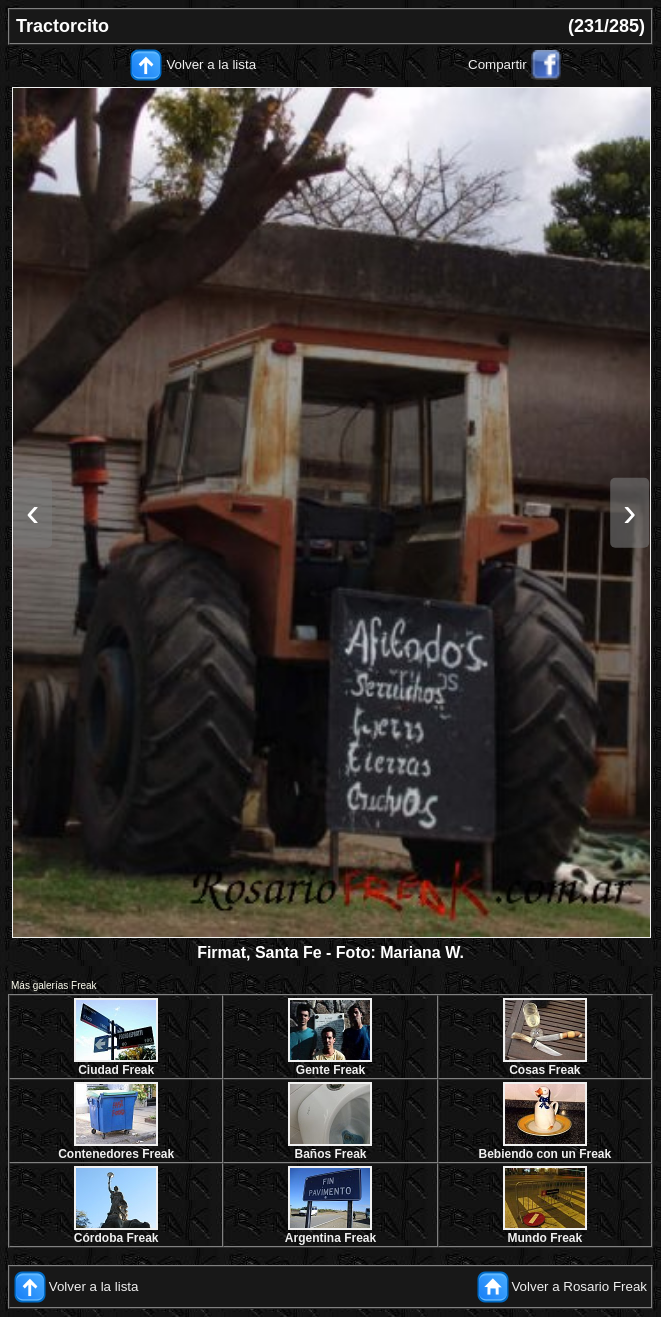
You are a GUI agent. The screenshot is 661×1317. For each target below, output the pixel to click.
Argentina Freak (330, 1238)
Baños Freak (330, 1154)
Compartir (497, 64)
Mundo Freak (544, 1238)
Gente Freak (330, 1070)
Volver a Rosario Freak (579, 1286)
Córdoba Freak (116, 1238)
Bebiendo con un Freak (544, 1154)
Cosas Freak (544, 1070)
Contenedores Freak (116, 1154)
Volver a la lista (211, 64)
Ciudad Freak (116, 1070)
